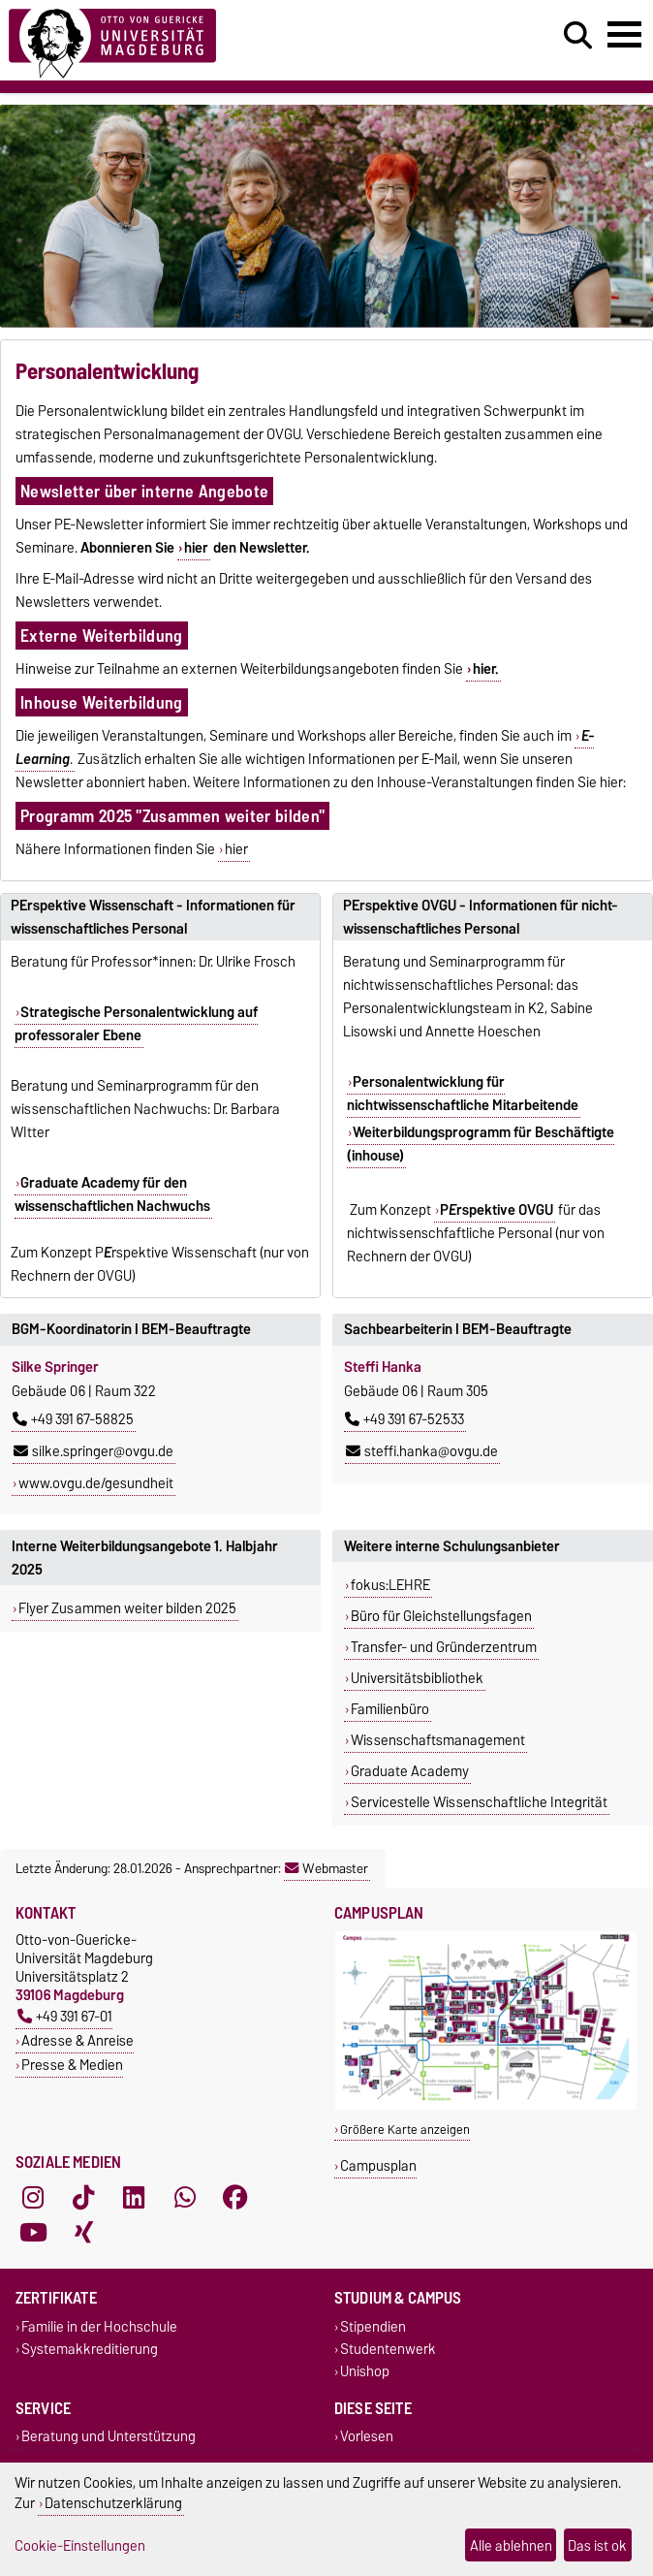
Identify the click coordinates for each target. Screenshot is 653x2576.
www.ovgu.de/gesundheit (95, 1483)
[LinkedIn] (133, 2196)
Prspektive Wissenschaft (176, 1252)
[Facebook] (235, 2196)
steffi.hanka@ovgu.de (422, 1451)
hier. (486, 669)
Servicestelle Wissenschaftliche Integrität (479, 1802)
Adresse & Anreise (77, 2040)
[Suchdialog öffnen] (578, 36)
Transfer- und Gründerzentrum (444, 1647)
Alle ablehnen (511, 2545)
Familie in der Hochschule (99, 2326)
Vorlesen (366, 2437)
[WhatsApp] (185, 2196)
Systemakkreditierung (89, 2349)
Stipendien (373, 2326)
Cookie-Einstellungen (80, 2545)
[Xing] (83, 2231)
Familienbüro (390, 1709)
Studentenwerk (388, 2349)
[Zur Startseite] (112, 40)
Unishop (364, 2372)
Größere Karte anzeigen (405, 2129)
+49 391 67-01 (64, 2016)
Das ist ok (597, 2545)
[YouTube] (33, 2231)
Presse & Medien (72, 2064)
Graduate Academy (410, 1771)
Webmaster (326, 1868)
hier (196, 547)
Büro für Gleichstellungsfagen (441, 1616)
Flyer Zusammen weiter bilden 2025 (127, 1608)
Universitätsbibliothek (417, 1678)
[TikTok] (83, 2196)
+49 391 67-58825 (73, 1419)
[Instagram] (33, 2196)
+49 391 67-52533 (404, 1419)
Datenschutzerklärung (113, 2503)
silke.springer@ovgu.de (93, 1451)
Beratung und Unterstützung (108, 2437)
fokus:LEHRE (390, 1585)
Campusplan (378, 2165)
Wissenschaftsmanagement (438, 1740)
